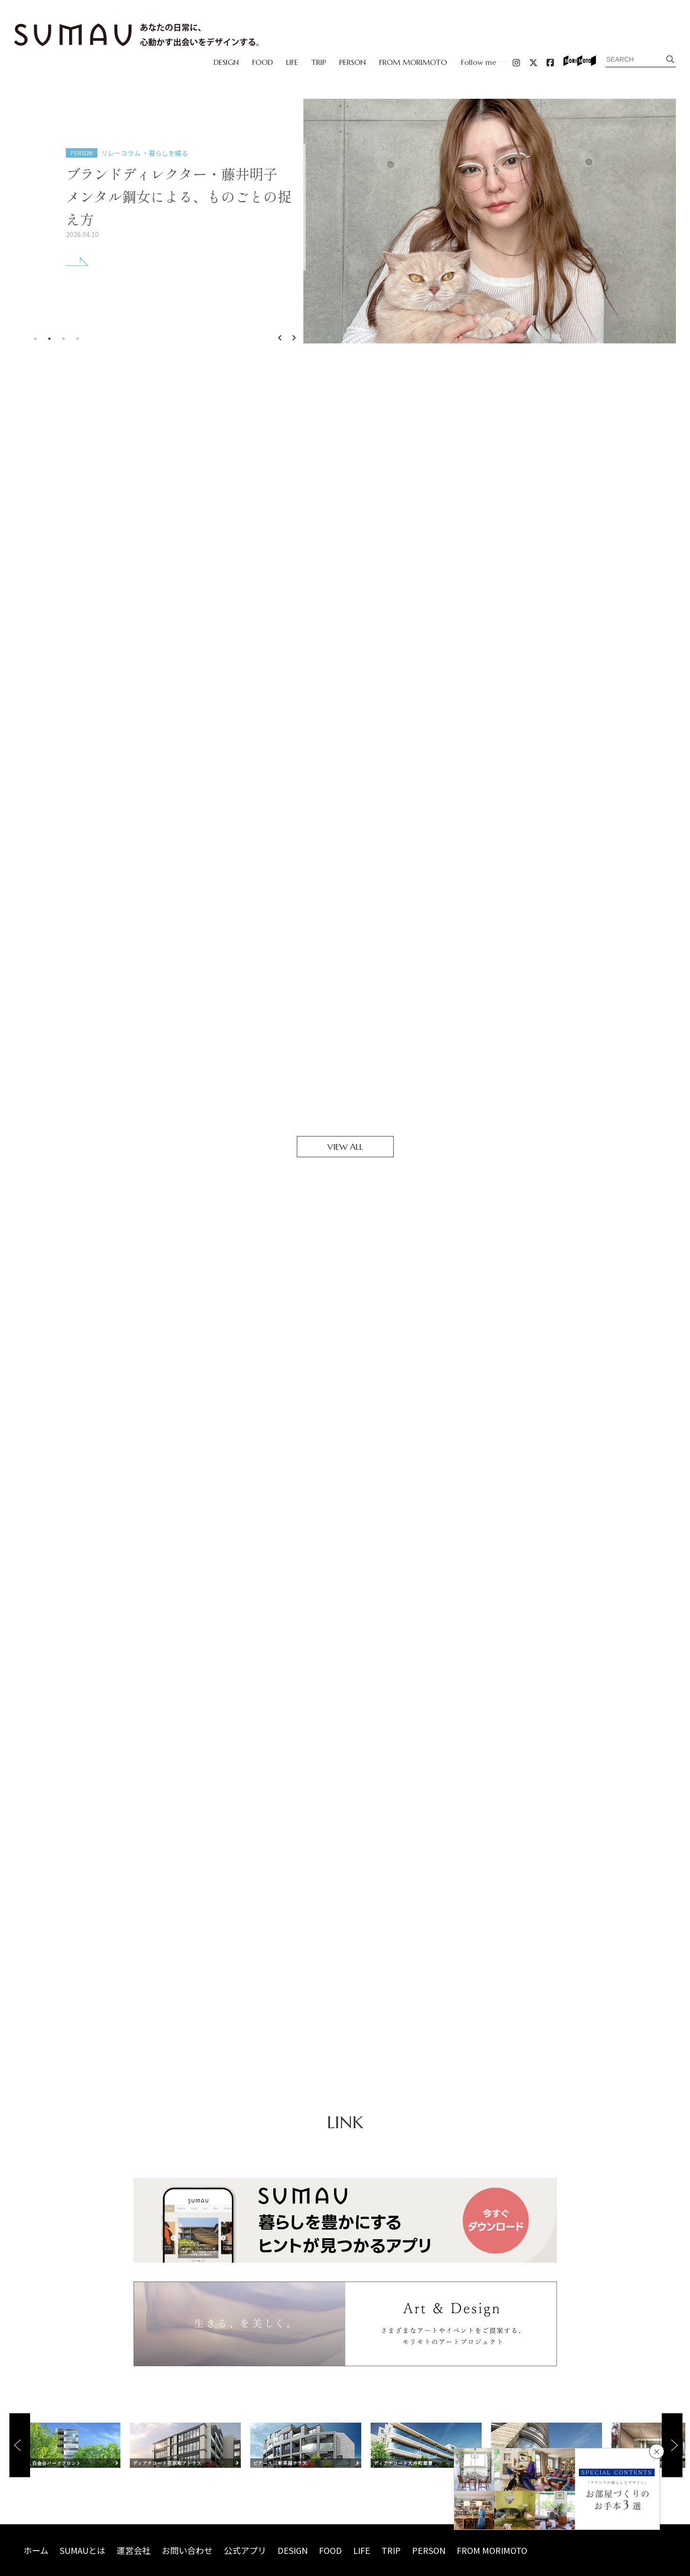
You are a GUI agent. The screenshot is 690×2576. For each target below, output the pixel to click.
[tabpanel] (345, 221)
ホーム (36, 2550)
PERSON (352, 62)
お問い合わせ (187, 2550)
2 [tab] (49, 338)
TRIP (318, 62)
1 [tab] (35, 338)
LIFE (292, 62)
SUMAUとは (82, 2550)
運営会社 (134, 2550)
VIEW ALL (345, 1146)
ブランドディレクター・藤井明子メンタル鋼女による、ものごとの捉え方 (179, 196)
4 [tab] (77, 338)
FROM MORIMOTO (413, 62)
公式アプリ (245, 2550)
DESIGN (226, 62)
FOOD (262, 62)
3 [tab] (63, 338)
